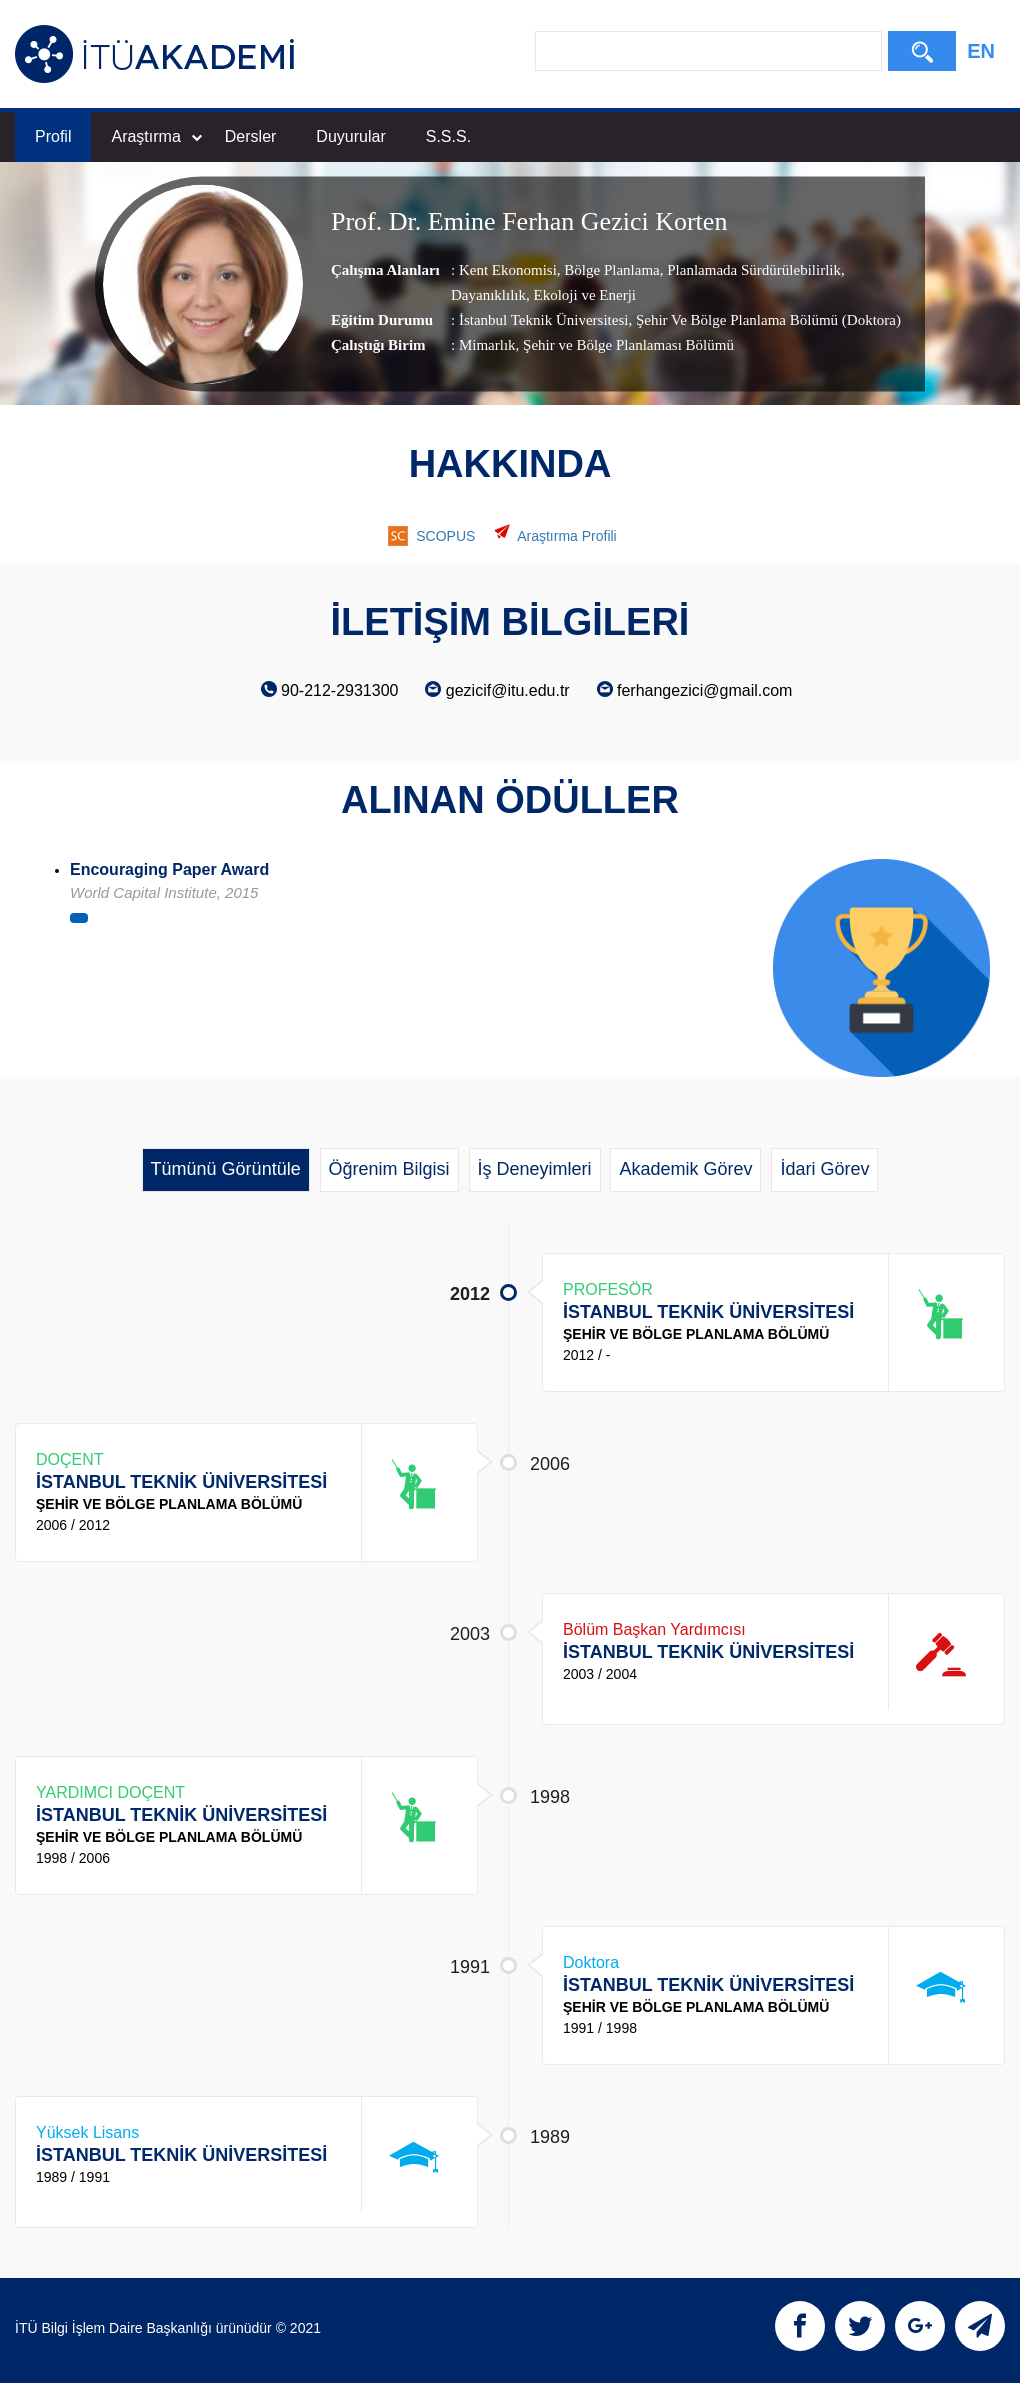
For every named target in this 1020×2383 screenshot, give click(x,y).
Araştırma (156, 136)
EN (981, 51)
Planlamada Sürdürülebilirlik (752, 270)
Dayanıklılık (488, 295)
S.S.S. (448, 136)
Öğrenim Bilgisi (389, 1169)
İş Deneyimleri (535, 1169)
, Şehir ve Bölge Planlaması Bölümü (625, 345)
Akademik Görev (685, 1169)
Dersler (251, 136)
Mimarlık (487, 345)
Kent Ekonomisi (508, 270)
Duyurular (350, 136)
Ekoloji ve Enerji (583, 295)
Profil (53, 136)
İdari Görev (824, 1169)
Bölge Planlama (610, 270)
